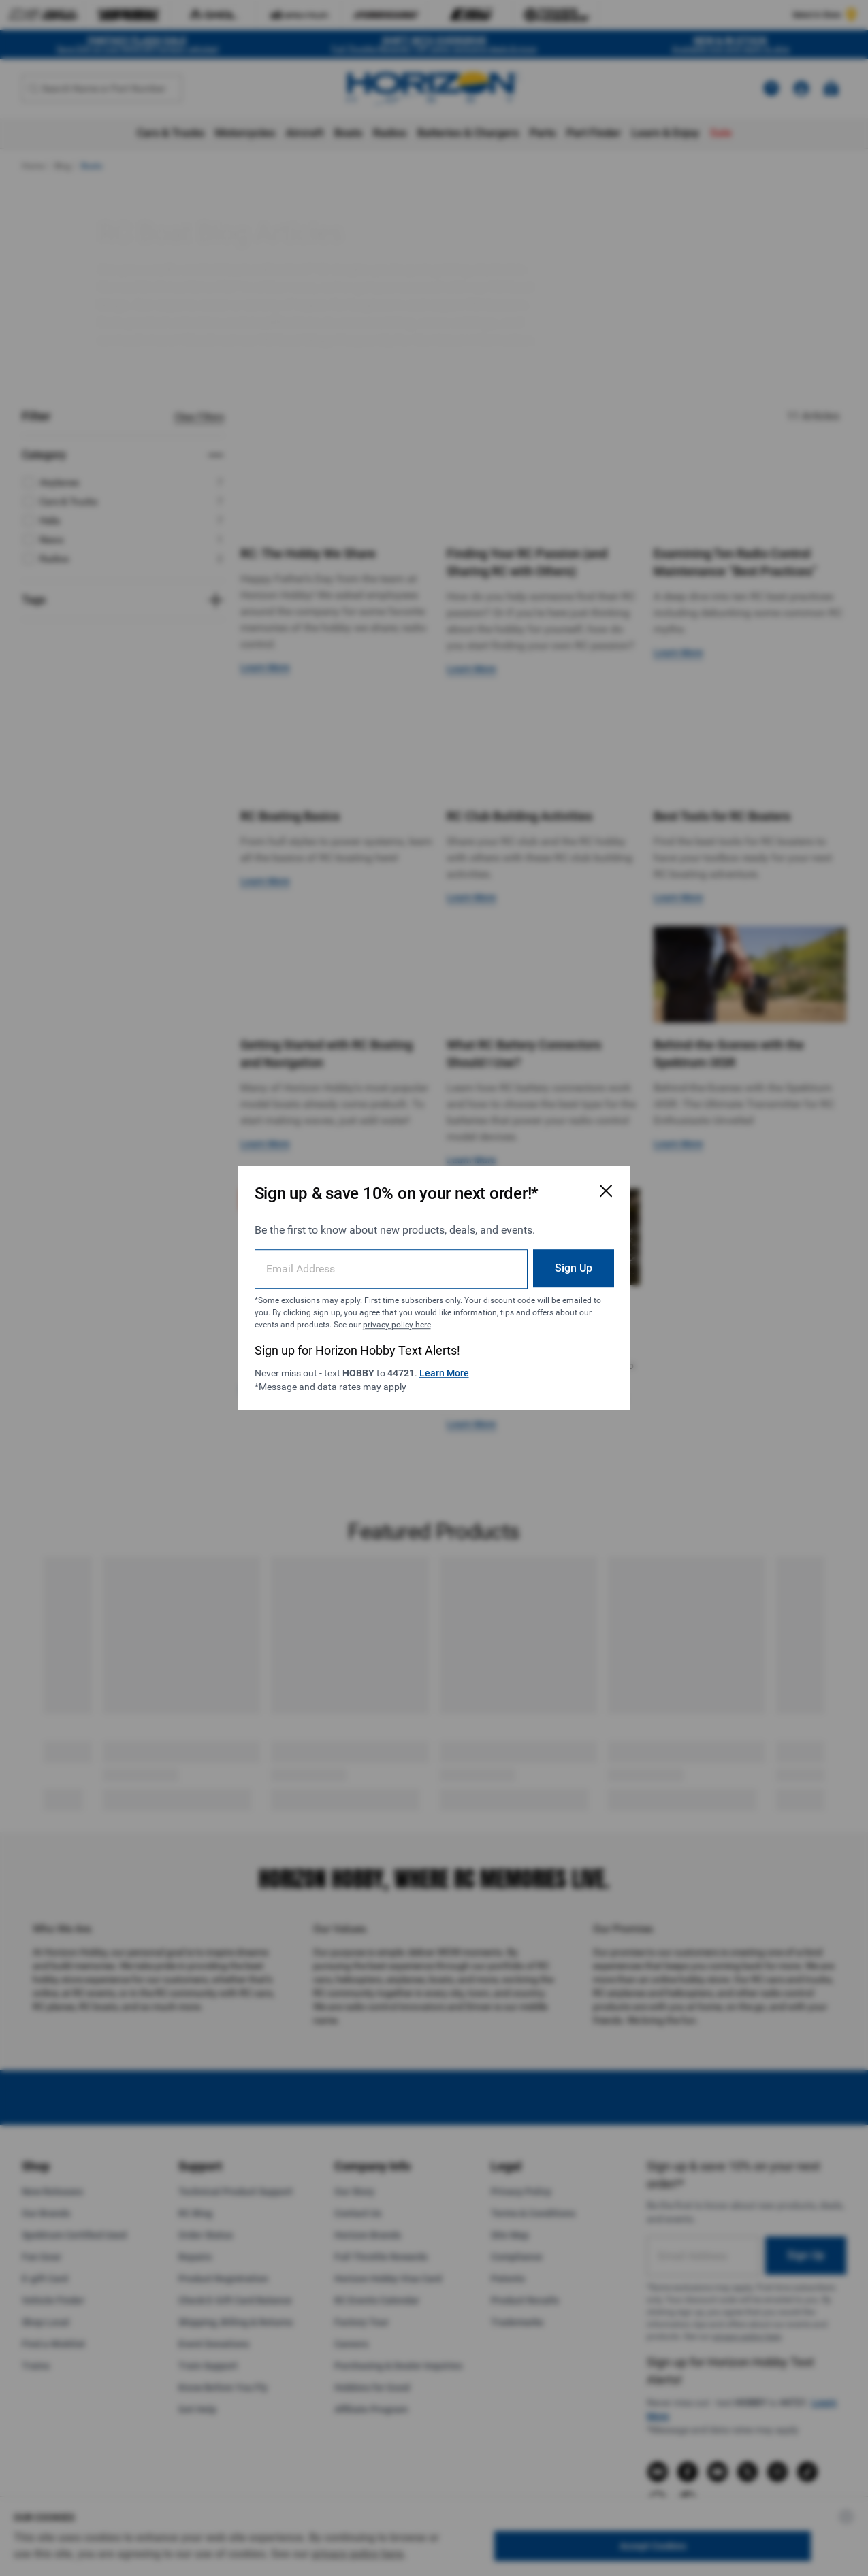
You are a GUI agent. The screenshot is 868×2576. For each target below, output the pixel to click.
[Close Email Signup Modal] (606, 1191)
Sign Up (573, 1267)
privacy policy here (397, 1325)
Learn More (444, 1373)
